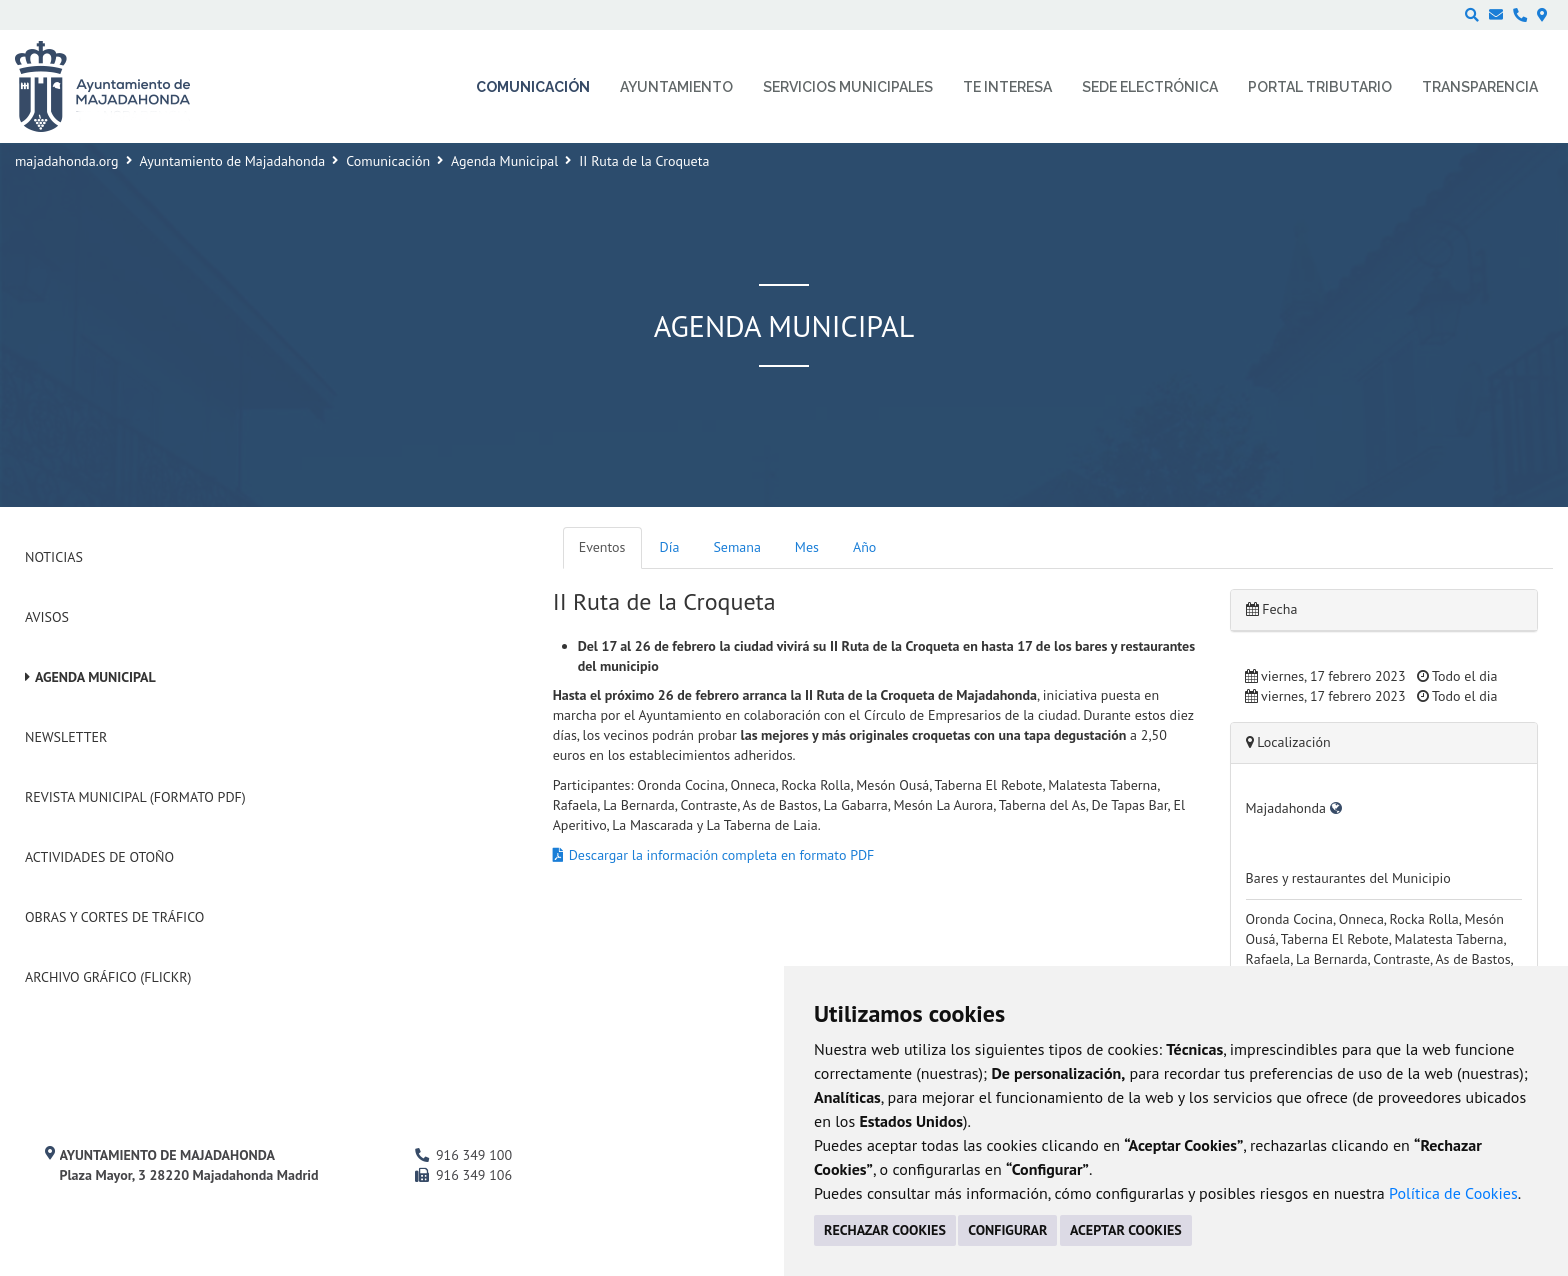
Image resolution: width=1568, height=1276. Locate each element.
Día (670, 547)
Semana (736, 547)
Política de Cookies (1453, 1193)
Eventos (602, 547)
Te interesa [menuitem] (1007, 87)
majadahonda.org (67, 161)
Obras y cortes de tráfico (114, 917)
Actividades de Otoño (99, 857)
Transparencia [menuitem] (1480, 87)
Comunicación (388, 161)
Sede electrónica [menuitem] (1150, 87)
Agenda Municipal (504, 161)
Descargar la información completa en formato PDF (722, 855)
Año (864, 547)
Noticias (54, 557)
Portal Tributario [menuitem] (1320, 87)
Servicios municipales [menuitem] (848, 87)
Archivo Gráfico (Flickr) (108, 977)
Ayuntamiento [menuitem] (676, 87)
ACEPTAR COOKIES (1126, 1230)
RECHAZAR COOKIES (885, 1230)
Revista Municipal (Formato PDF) (135, 797)
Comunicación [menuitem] (533, 87)
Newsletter (66, 737)
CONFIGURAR (1007, 1230)
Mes (807, 547)
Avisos (47, 617)
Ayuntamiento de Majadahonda (233, 161)
